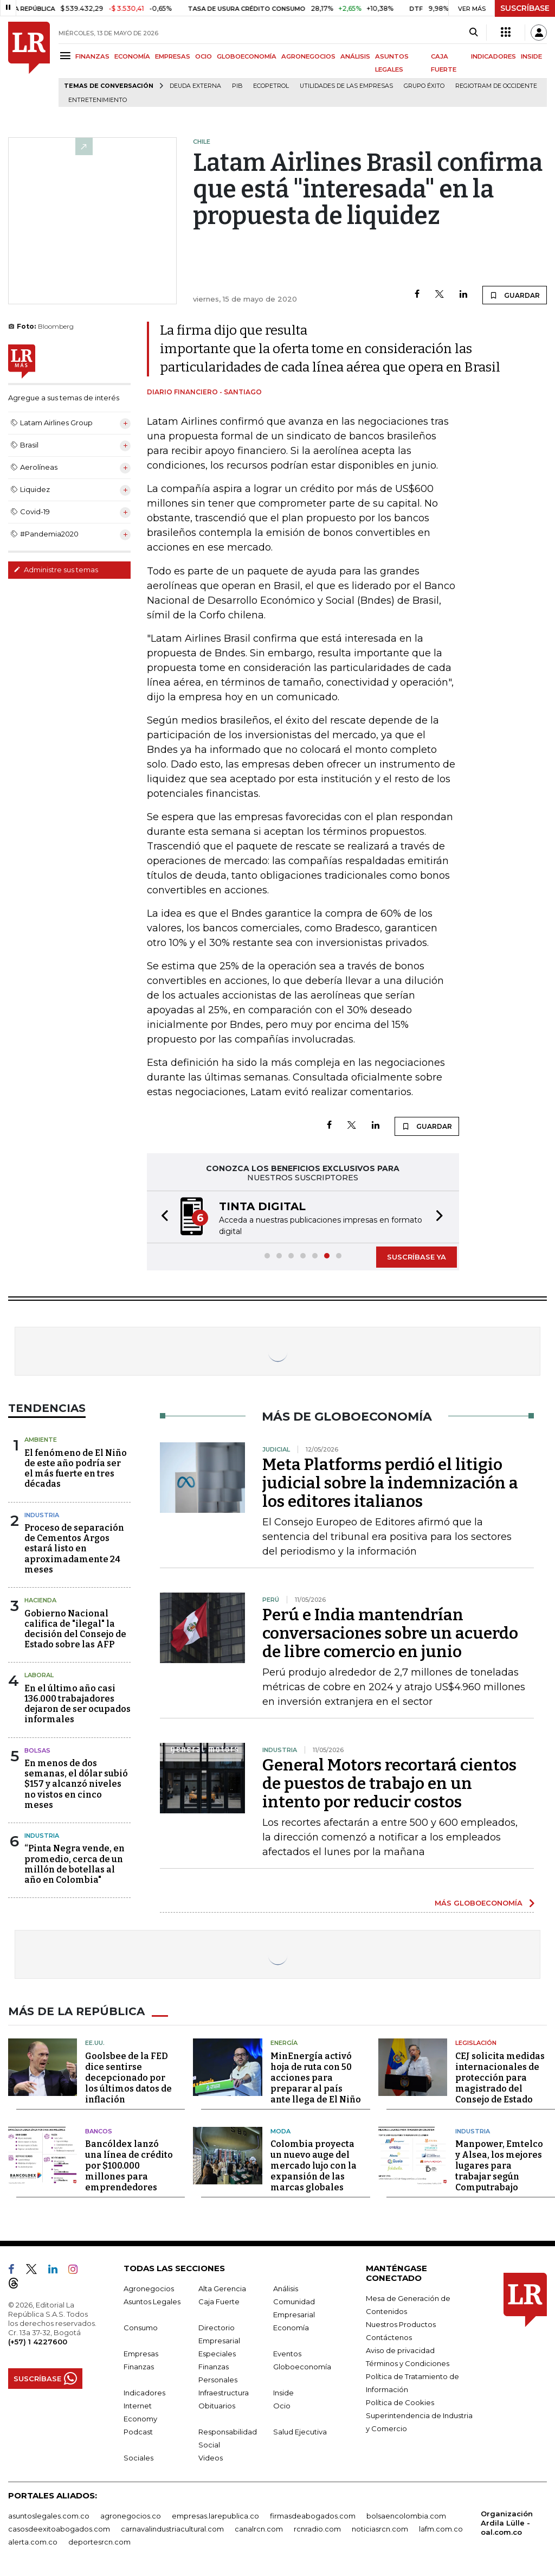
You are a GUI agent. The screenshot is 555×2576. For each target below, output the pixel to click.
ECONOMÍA (132, 56)
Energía (284, 2043)
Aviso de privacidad (400, 2350)
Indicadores (144, 2392)
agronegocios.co (130, 2515)
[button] (161, 1217)
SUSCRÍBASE (525, 8)
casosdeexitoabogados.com (59, 2528)
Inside (283, 2392)
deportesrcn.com (99, 2541)
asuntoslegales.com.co (48, 2515)
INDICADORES (493, 56)
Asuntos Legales (152, 2301)
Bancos (98, 2131)
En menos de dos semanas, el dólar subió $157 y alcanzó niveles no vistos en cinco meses (76, 1784)
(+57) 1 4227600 (37, 2341)
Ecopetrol (271, 86)
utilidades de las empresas (346, 86)
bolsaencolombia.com (406, 2515)
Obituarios (216, 2405)
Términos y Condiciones (407, 2363)
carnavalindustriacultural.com (172, 2528)
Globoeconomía (302, 2366)
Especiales (217, 2353)
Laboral (39, 1675)
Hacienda (40, 1600)
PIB (237, 86)
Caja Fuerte (219, 2301)
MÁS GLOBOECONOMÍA (478, 1903)
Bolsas (37, 1750)
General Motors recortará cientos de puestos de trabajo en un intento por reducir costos (389, 1783)
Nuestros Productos (401, 2324)
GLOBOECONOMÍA (246, 56)
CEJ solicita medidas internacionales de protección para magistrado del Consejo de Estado (500, 2078)
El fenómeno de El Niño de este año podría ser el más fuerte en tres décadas (75, 1469)
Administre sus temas (56, 569)
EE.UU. (95, 2043)
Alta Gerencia (222, 2288)
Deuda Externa (195, 86)
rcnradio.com (317, 2528)
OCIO (203, 56)
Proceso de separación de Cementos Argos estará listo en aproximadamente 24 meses (74, 1549)
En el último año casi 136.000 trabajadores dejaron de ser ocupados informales (77, 1704)
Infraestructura (223, 2392)
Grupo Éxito (424, 86)
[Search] (473, 32)
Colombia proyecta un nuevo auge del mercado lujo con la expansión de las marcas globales (313, 2166)
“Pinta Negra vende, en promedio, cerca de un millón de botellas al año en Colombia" (74, 1864)
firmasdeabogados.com (313, 2515)
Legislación (475, 2043)
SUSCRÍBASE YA (416, 1256)
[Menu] (67, 55)
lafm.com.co (441, 2528)
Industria (41, 1515)
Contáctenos (389, 2337)
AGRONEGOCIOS (308, 56)
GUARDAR (514, 295)
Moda (280, 2131)
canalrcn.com (259, 2528)
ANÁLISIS (355, 56)
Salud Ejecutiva (300, 2431)
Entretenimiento (97, 100)
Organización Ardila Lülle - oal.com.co (507, 2522)
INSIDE (531, 56)
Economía (291, 2327)
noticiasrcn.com (380, 2528)
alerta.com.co (32, 2541)
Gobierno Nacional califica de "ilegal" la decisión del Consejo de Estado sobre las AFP (75, 1629)
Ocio (282, 2405)
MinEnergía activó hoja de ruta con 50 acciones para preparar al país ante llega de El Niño (315, 2078)
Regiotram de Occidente (496, 86)
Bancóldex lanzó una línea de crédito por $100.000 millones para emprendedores (129, 2166)
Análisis (285, 2288)
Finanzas (139, 2366)
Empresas (141, 2353)
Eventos (287, 2353)
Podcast (138, 2431)
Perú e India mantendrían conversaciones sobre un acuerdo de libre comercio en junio (390, 1633)
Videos (210, 2457)
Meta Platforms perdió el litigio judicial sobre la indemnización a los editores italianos (390, 1483)
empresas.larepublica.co (215, 2515)
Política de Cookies (400, 2402)
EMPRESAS (172, 56)
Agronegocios (149, 2288)
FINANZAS (92, 56)
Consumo (141, 2327)
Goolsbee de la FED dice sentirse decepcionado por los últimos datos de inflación (128, 2078)
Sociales (138, 2457)
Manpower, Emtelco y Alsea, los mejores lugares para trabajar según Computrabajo (499, 2166)
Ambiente (40, 1439)
